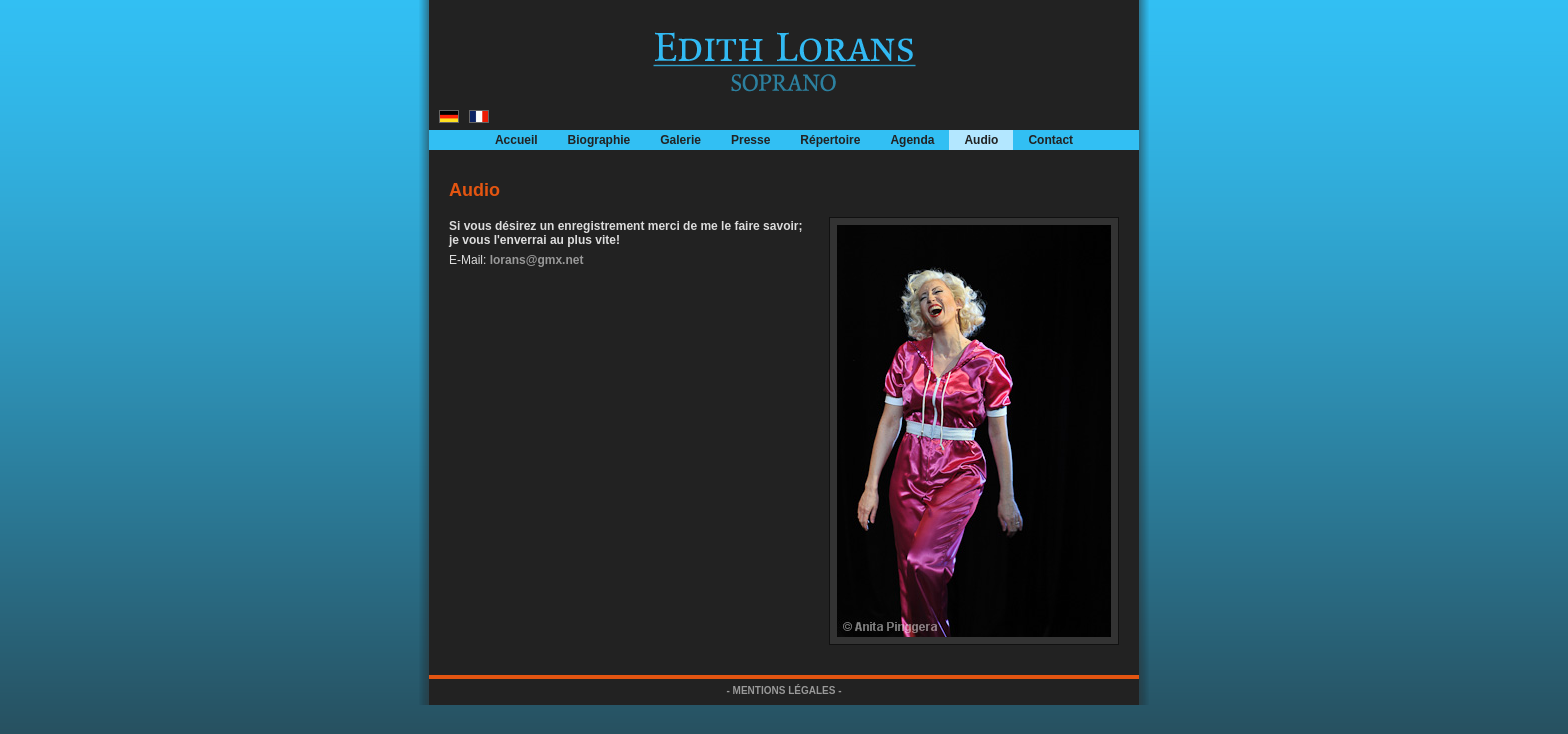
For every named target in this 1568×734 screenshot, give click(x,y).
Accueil (516, 140)
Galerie (680, 140)
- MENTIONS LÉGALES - (784, 690)
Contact (1050, 140)
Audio (981, 140)
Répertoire (830, 140)
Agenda (912, 140)
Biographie (599, 140)
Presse (750, 140)
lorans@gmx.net (537, 260)
